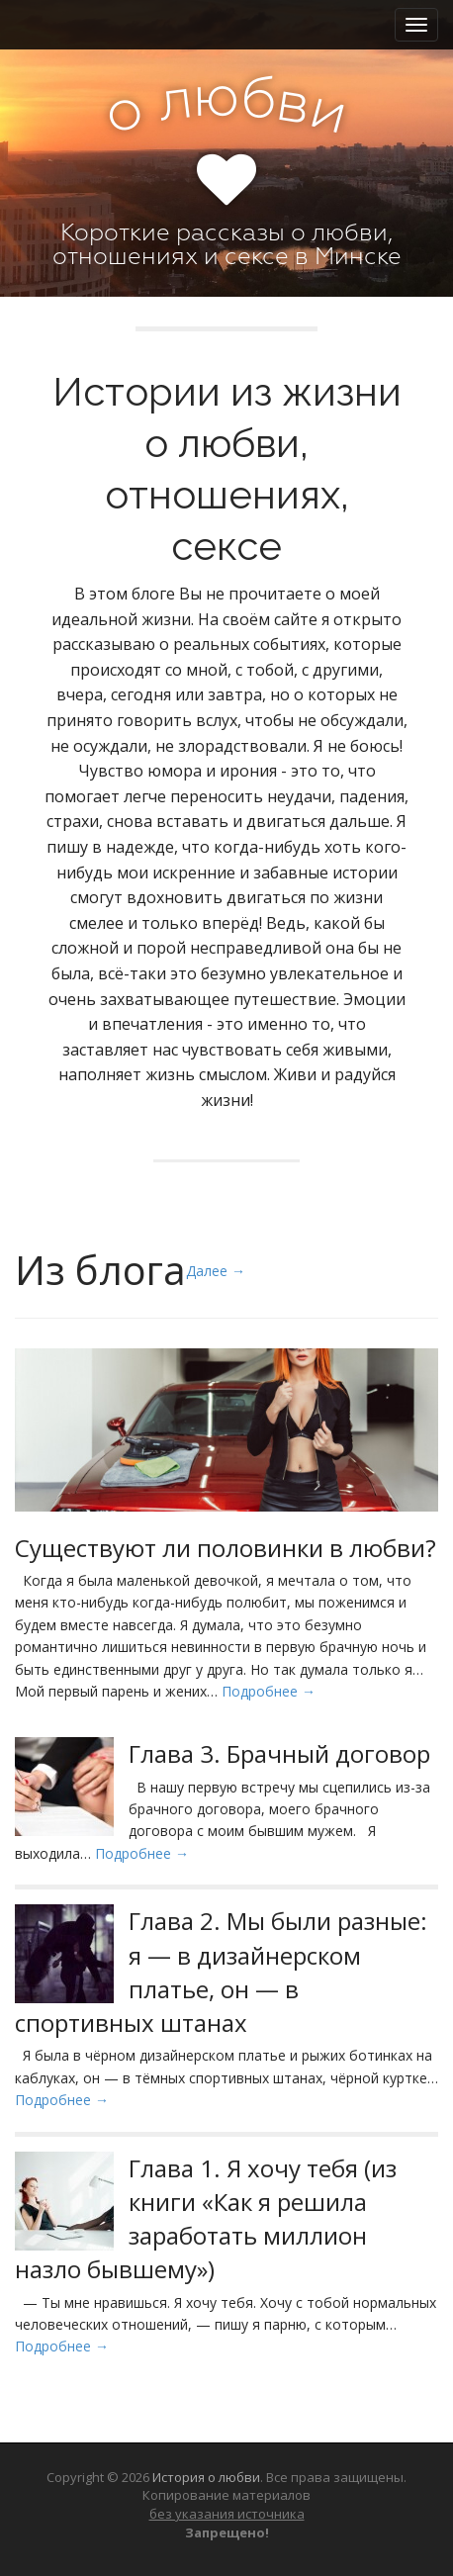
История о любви (206, 2477)
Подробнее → (269, 1691)
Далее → (215, 1270)
